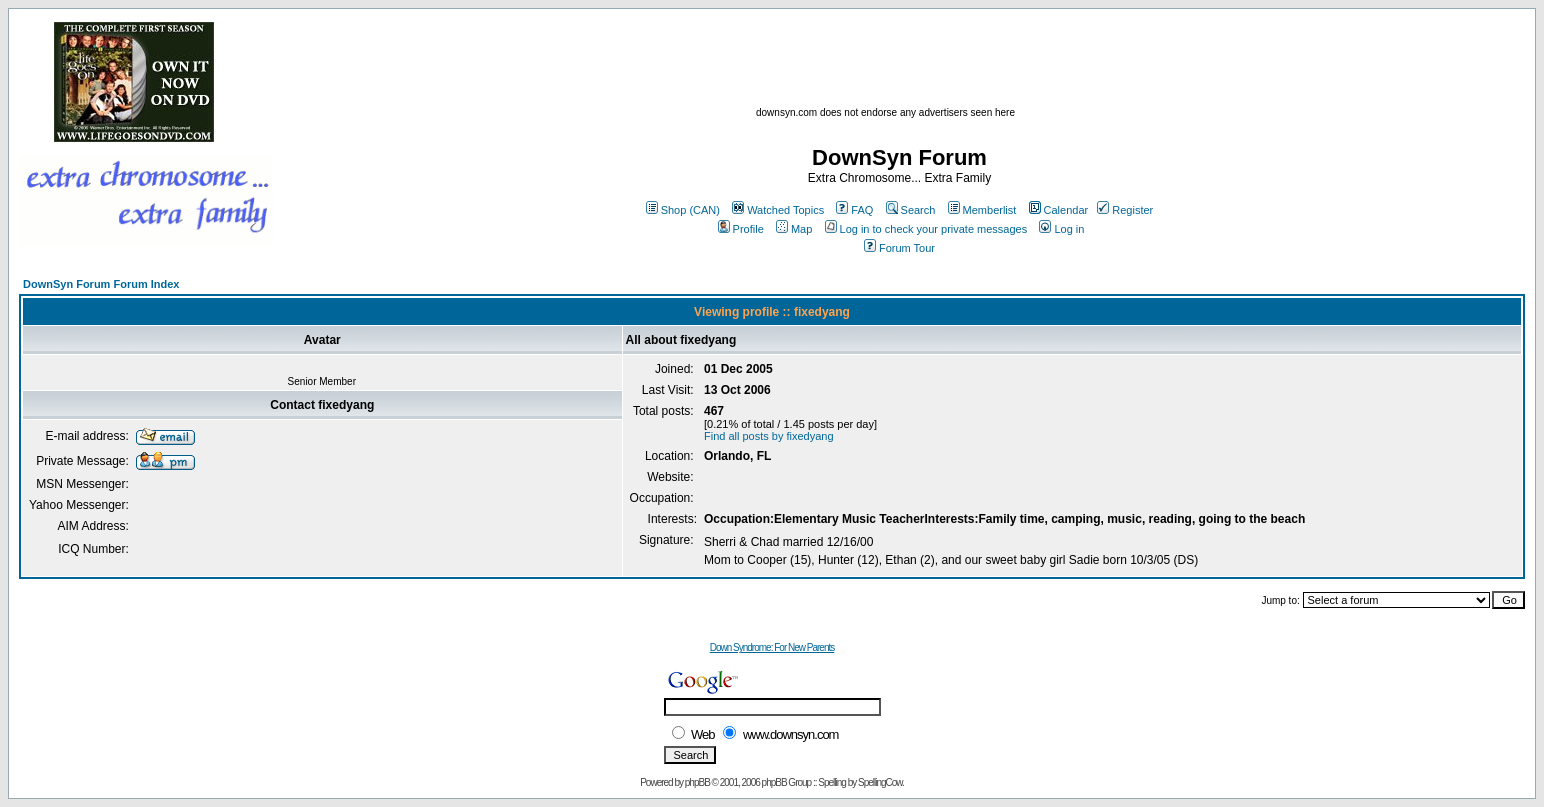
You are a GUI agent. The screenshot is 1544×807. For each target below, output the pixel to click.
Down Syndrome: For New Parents (772, 647)
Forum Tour (899, 248)
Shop (666, 210)
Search (911, 210)
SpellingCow (880, 782)
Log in (1061, 229)
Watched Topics (778, 210)
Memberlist (982, 210)
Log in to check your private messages (926, 229)
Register (1125, 210)
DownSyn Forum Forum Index (101, 284)
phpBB (697, 782)
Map (794, 229)
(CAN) (704, 210)
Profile (741, 229)
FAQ (854, 210)
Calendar (1059, 210)
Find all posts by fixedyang (769, 436)
